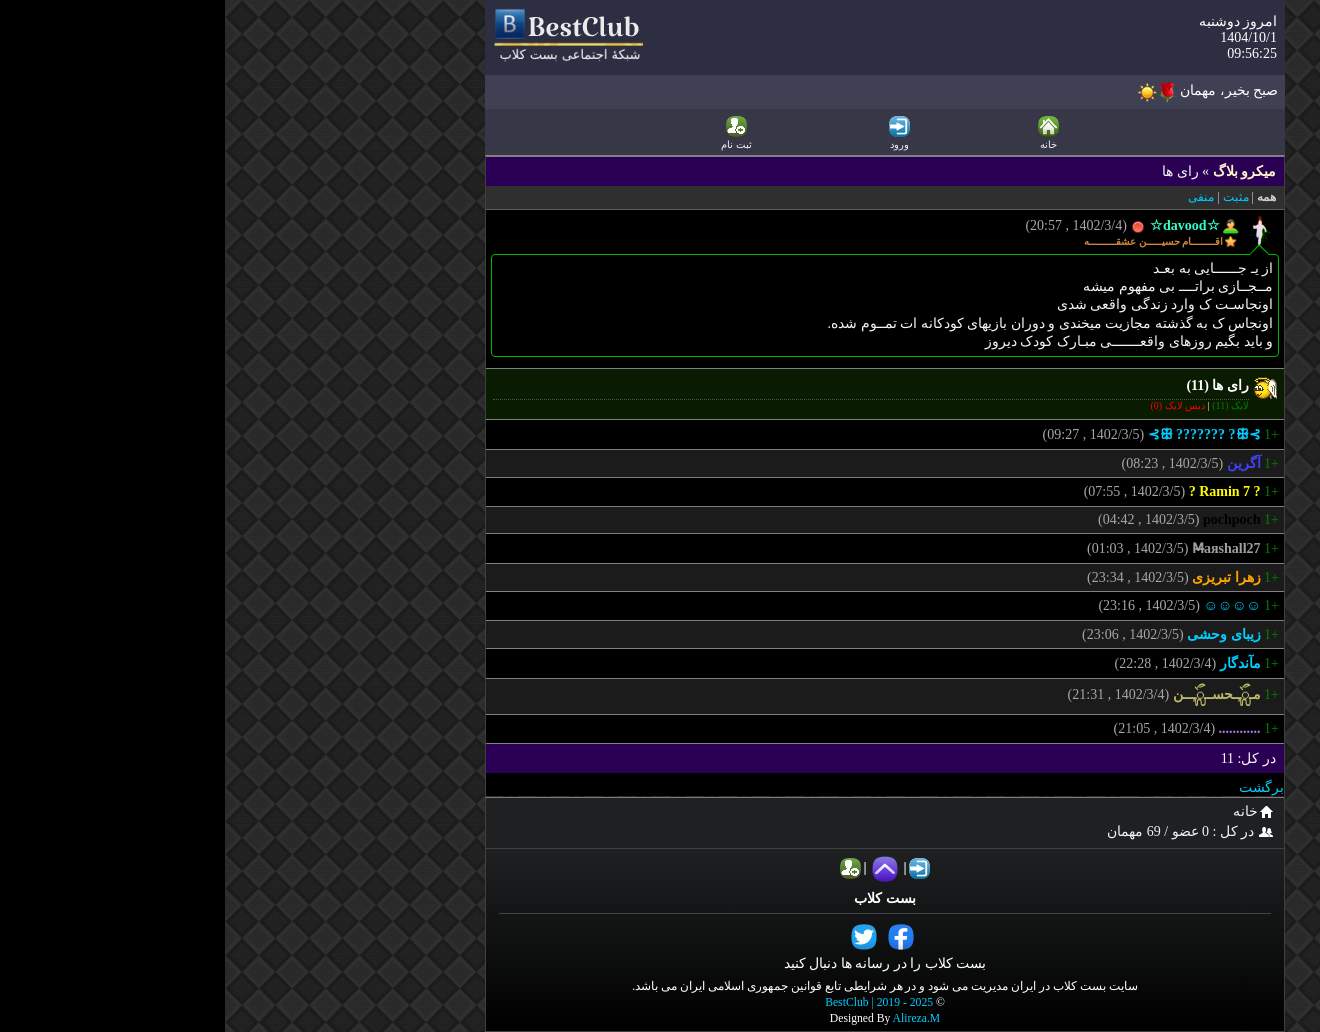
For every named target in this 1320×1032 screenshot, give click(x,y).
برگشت (1036, 787)
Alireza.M (692, 1018)
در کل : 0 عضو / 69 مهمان (968, 831)
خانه (1031, 811)
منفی (976, 197)
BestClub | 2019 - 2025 (654, 1002)
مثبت (1011, 197)
